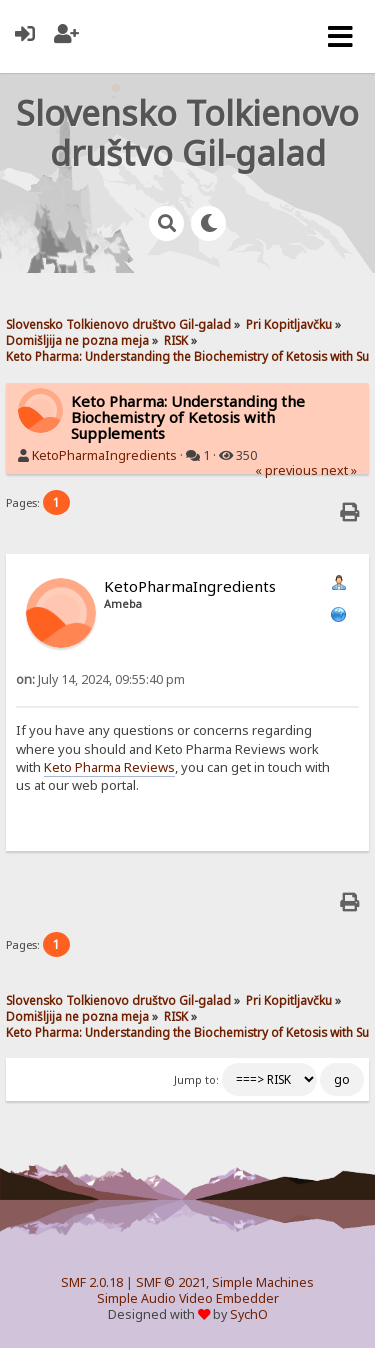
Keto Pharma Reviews (109, 767)
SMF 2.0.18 (92, 1282)
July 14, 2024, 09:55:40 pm (100, 679)
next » (339, 470)
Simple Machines (263, 1282)
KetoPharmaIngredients (104, 455)
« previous (286, 470)
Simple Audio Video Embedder (188, 1298)
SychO (249, 1314)
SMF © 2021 (171, 1282)
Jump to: (196, 1080)
